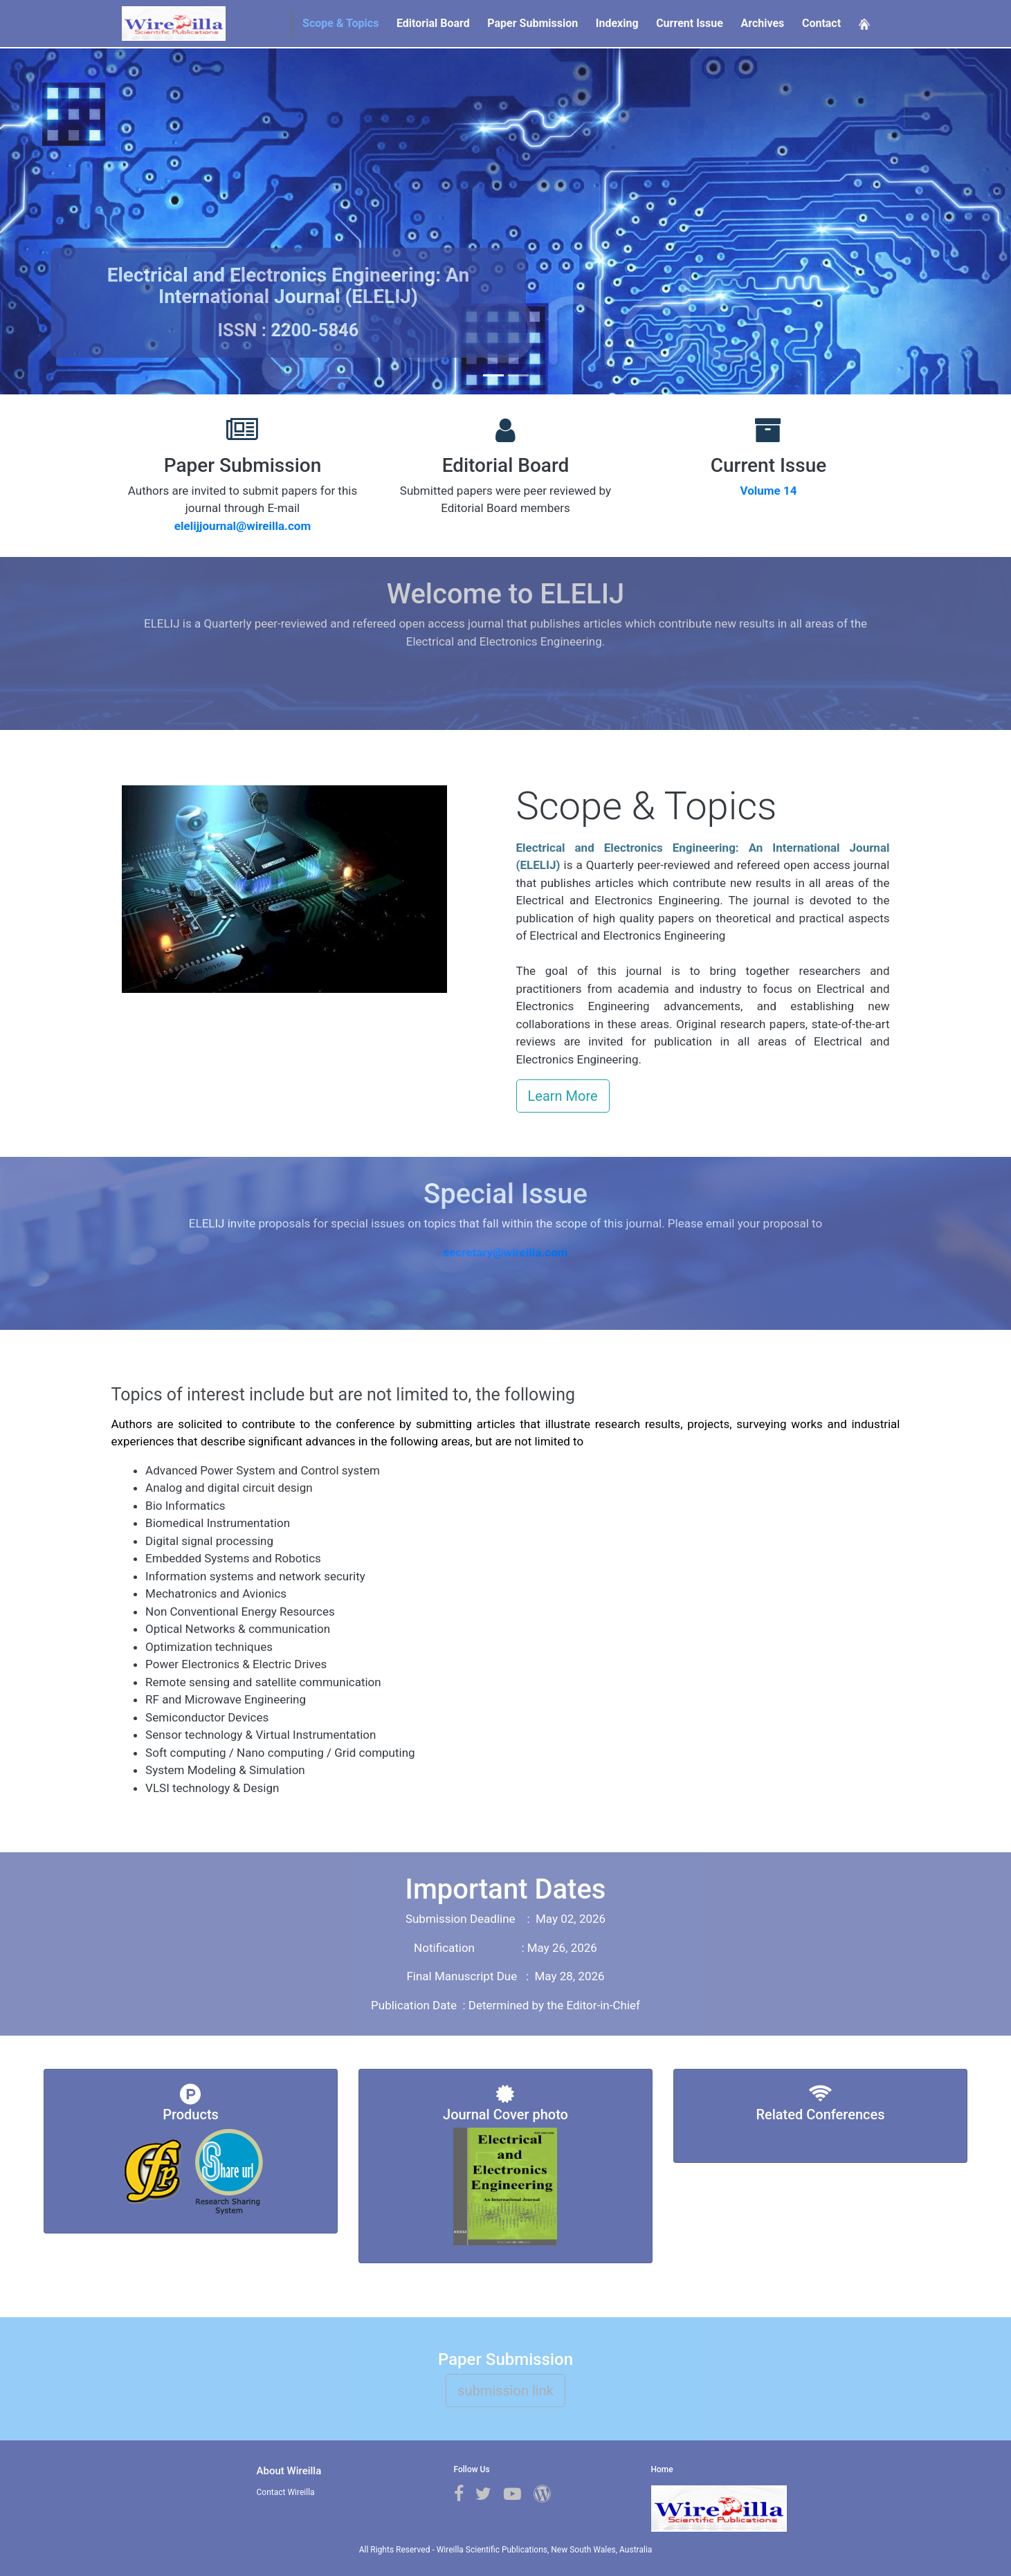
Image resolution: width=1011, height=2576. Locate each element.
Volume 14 (768, 490)
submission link (505, 2390)
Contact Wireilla (286, 2492)
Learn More (563, 1096)
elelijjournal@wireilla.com (242, 526)
